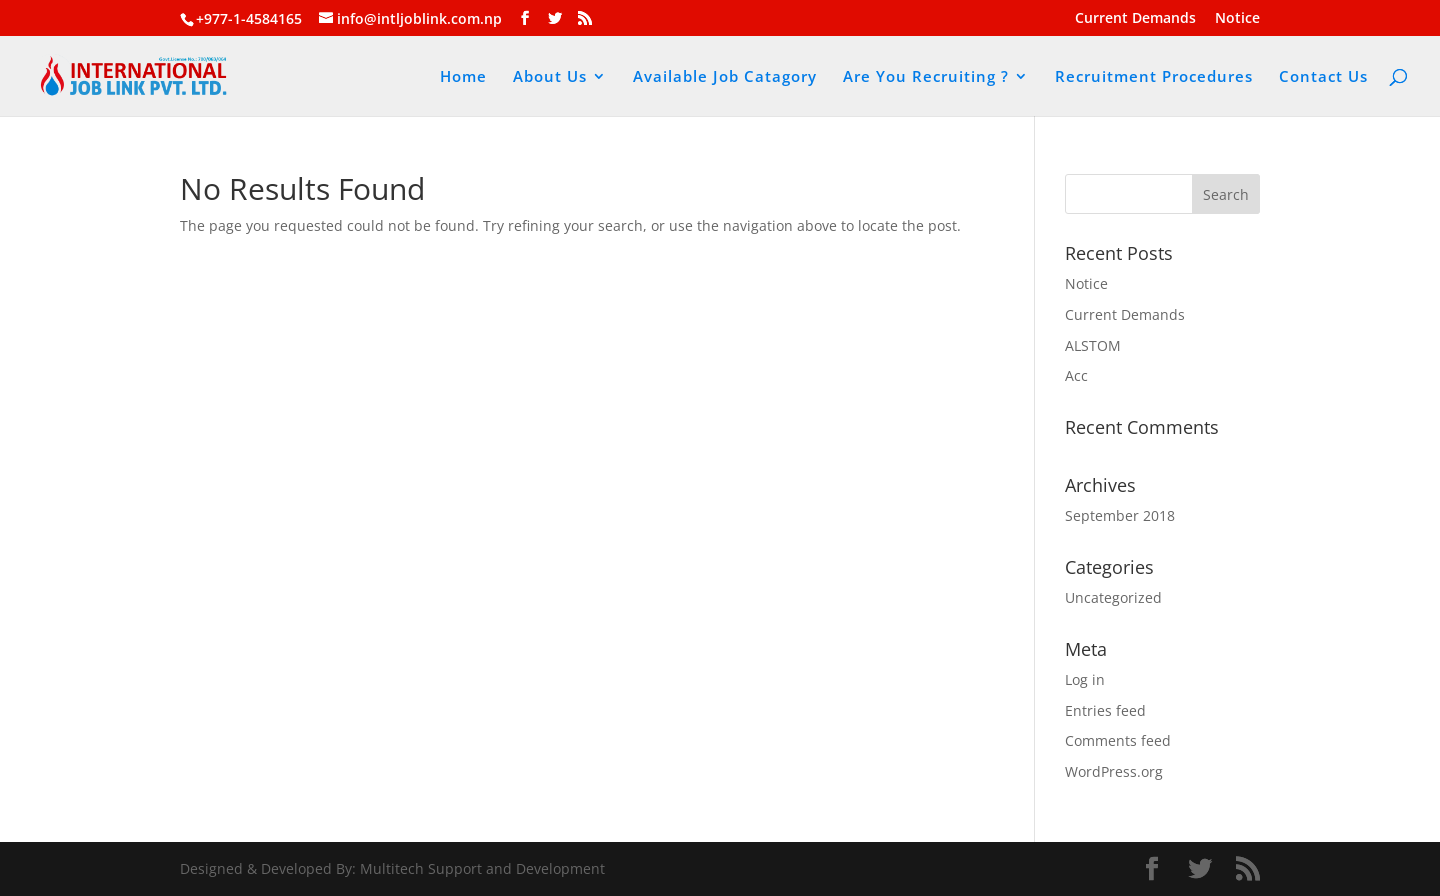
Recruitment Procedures (1154, 77)
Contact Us (1323, 77)
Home (463, 77)
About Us (550, 77)
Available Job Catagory (725, 77)
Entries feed (1105, 710)
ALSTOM (1093, 345)
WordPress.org (1114, 771)
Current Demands (1135, 19)
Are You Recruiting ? (926, 77)
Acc (1076, 375)
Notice (1237, 19)
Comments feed (1118, 740)
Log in (1085, 679)
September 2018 (1120, 515)
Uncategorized (1113, 597)
